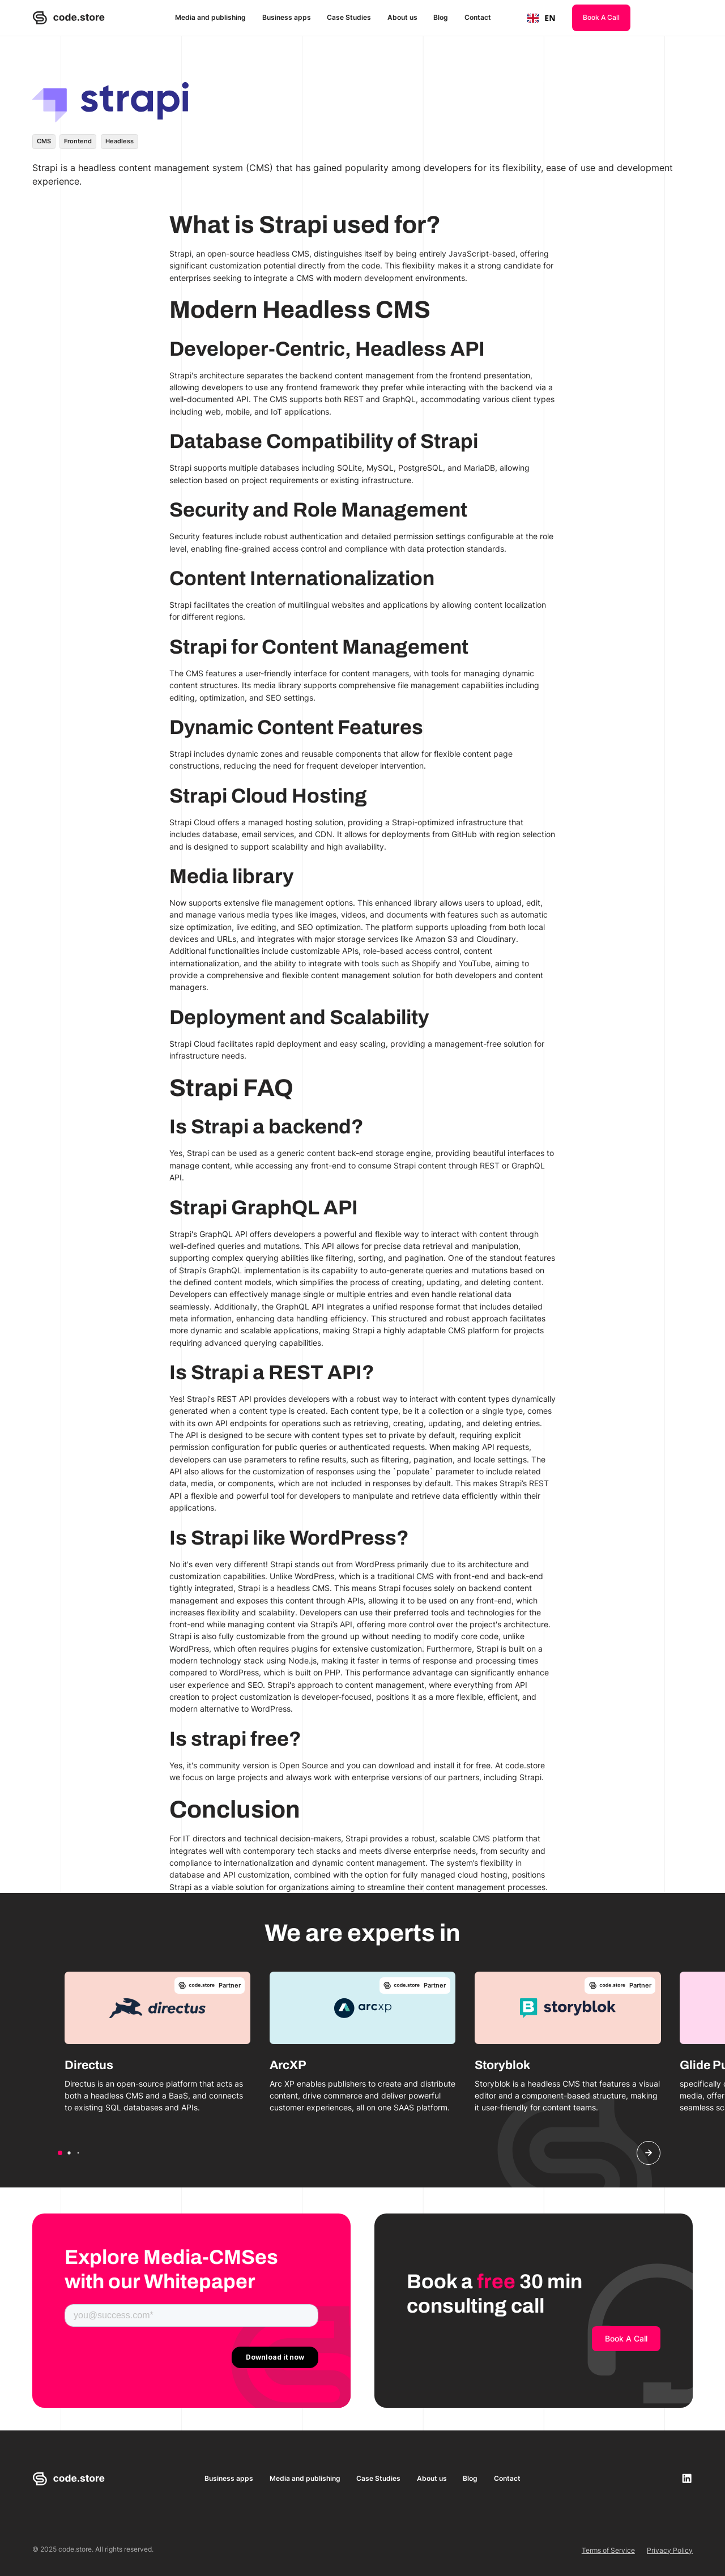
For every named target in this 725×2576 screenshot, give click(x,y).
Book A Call (601, 17)
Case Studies (349, 17)
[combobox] (541, 18)
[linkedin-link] (687, 2478)
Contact (477, 17)
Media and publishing (210, 17)
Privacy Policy (670, 2550)
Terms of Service (608, 2550)
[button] (60, 2153)
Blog (440, 17)
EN (541, 17)
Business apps (286, 17)
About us (402, 17)
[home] (68, 17)
